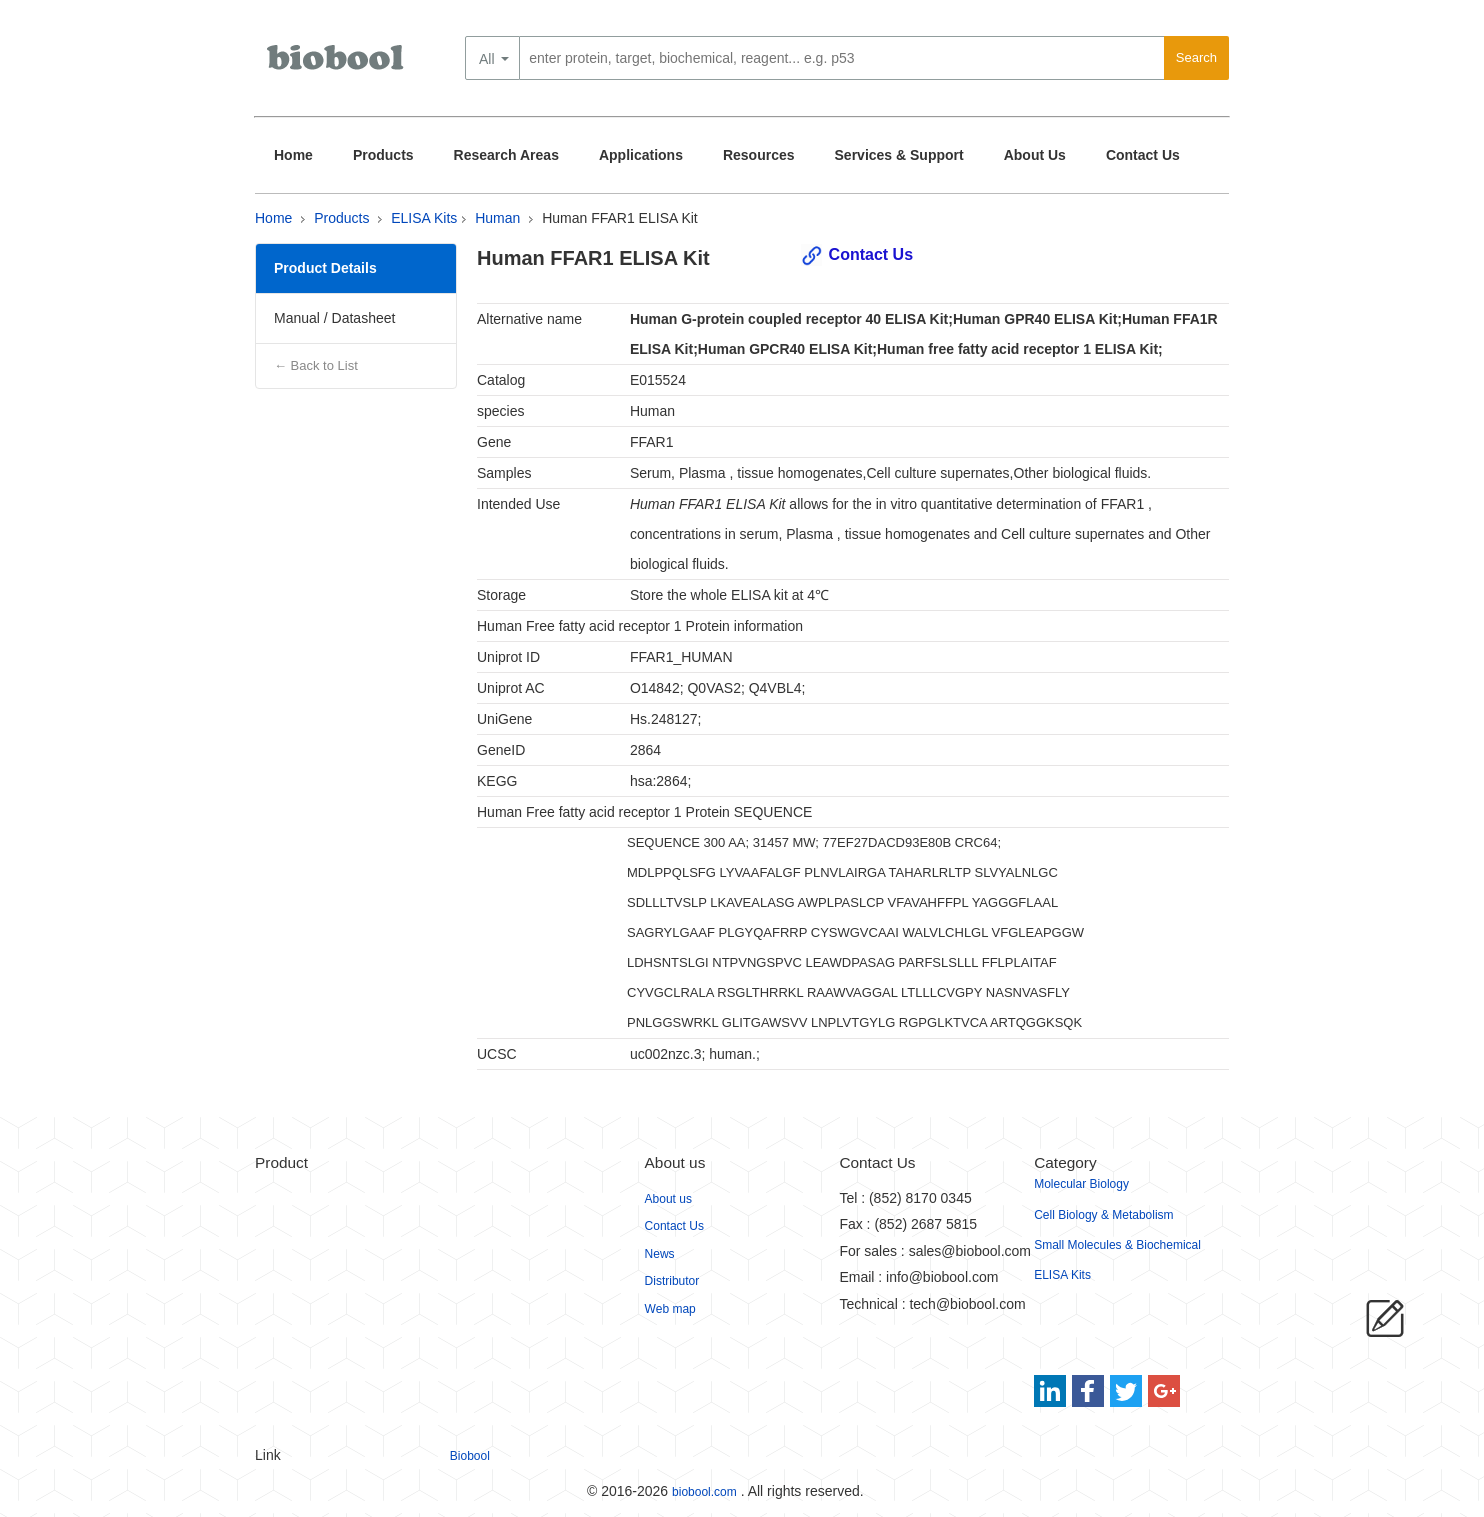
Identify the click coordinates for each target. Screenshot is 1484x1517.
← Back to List (316, 365)
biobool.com (704, 1492)
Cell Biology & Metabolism (1103, 1215)
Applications (641, 155)
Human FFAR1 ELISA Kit (620, 218)
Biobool (470, 1456)
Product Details (325, 268)
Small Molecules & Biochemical (1117, 1245)
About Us (1035, 155)
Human (497, 218)
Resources (759, 155)
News (660, 1254)
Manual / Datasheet (334, 318)
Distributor (672, 1281)
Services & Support (899, 155)
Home (293, 155)
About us (668, 1199)
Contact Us (1143, 155)
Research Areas (506, 155)
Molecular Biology (1081, 1184)
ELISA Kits (424, 218)
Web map (670, 1309)
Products (383, 155)
